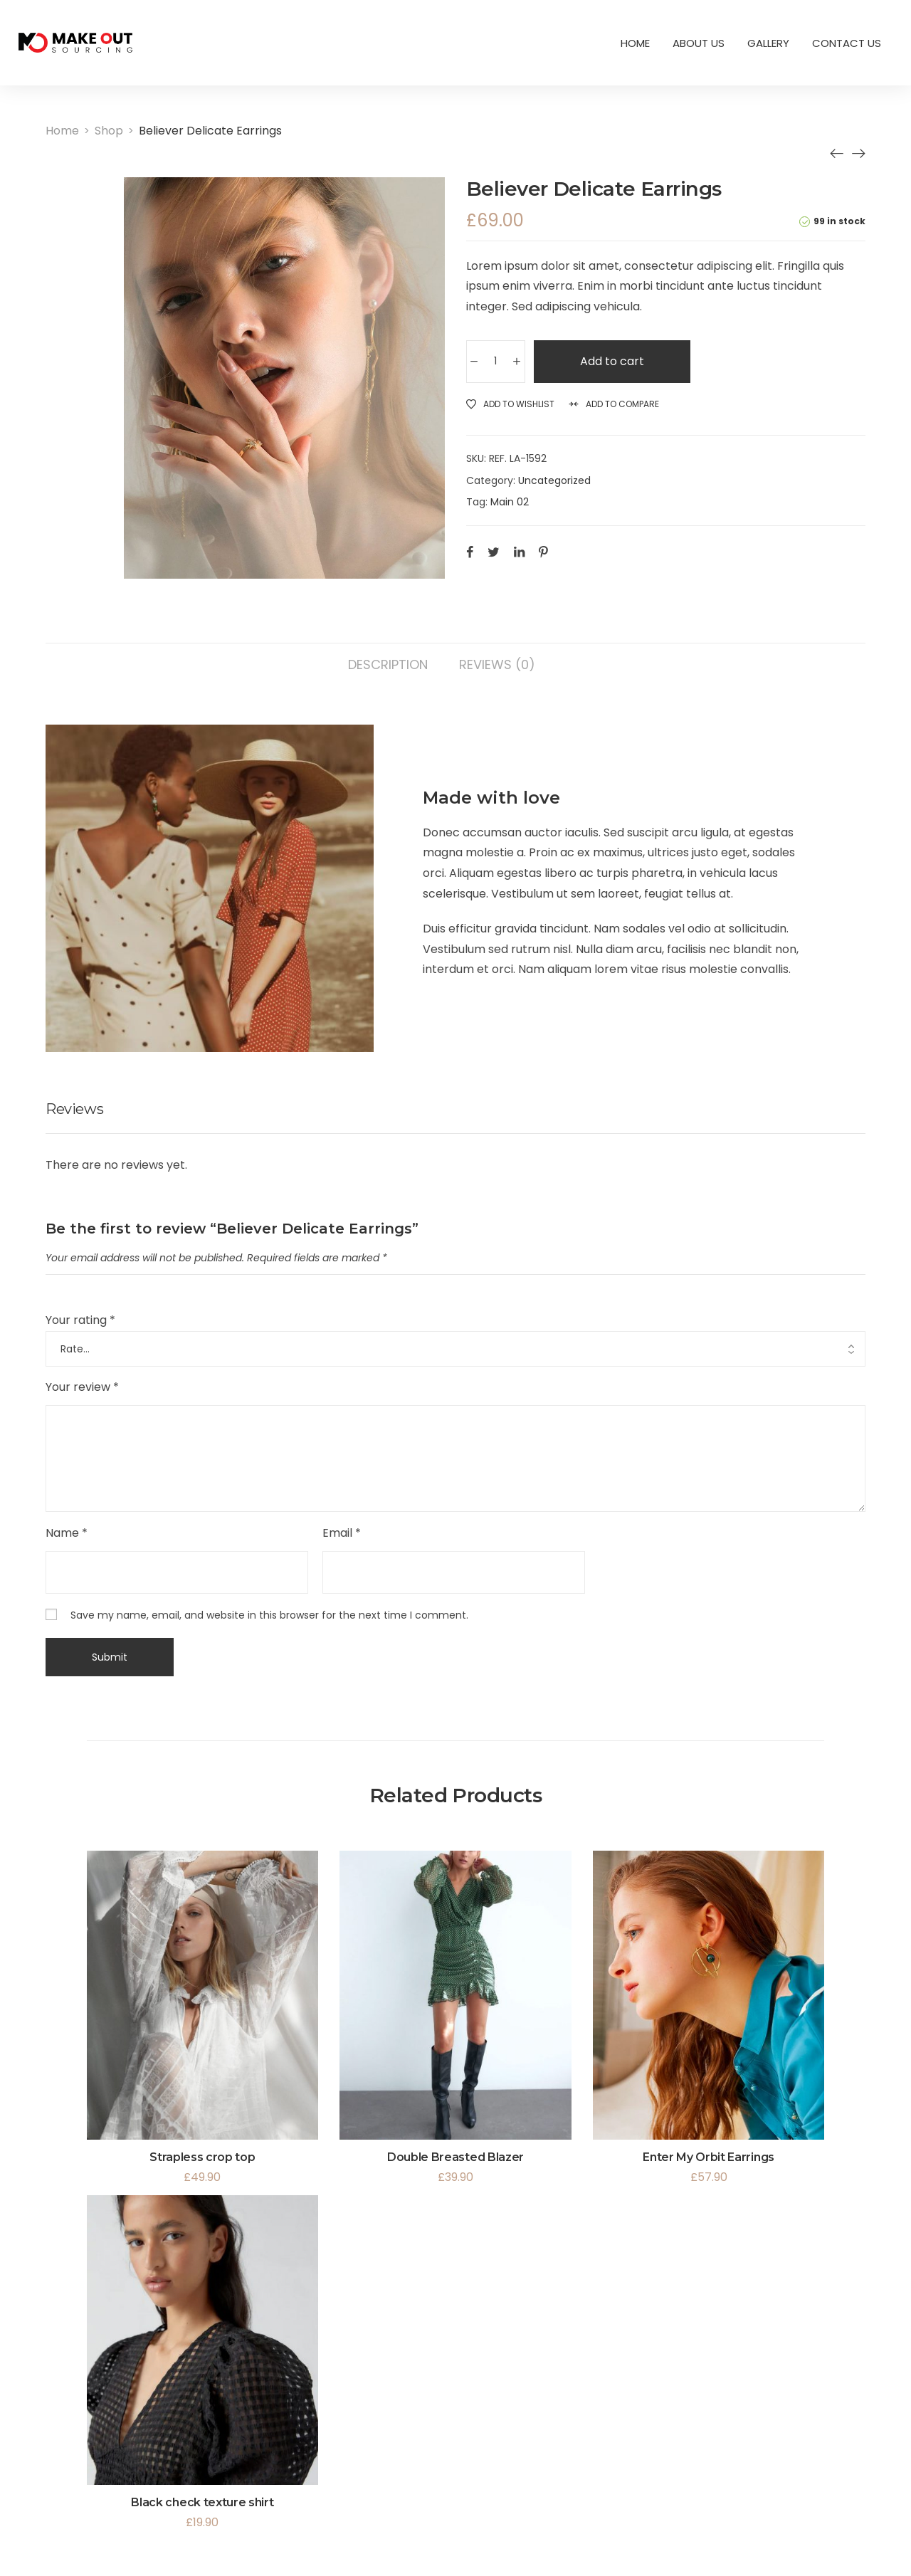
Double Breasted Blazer (455, 2157)
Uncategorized (554, 480)
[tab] (388, 657)
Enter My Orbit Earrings (708, 2157)
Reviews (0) (497, 664)
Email (341, 1533)
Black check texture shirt (202, 2502)
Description (388, 664)
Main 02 (509, 502)
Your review (82, 1387)
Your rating (80, 1320)
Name (67, 1533)
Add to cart (616, 361)
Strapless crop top (202, 2157)
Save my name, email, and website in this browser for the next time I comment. (269, 1615)
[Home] (62, 130)
